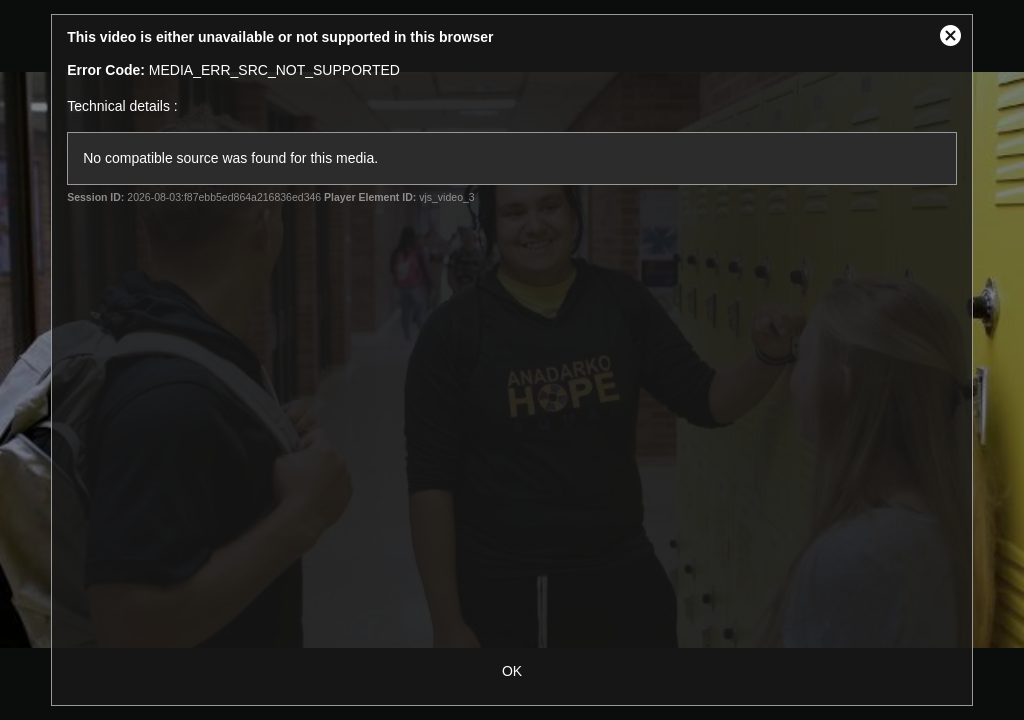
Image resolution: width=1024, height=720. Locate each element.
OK (512, 671)
